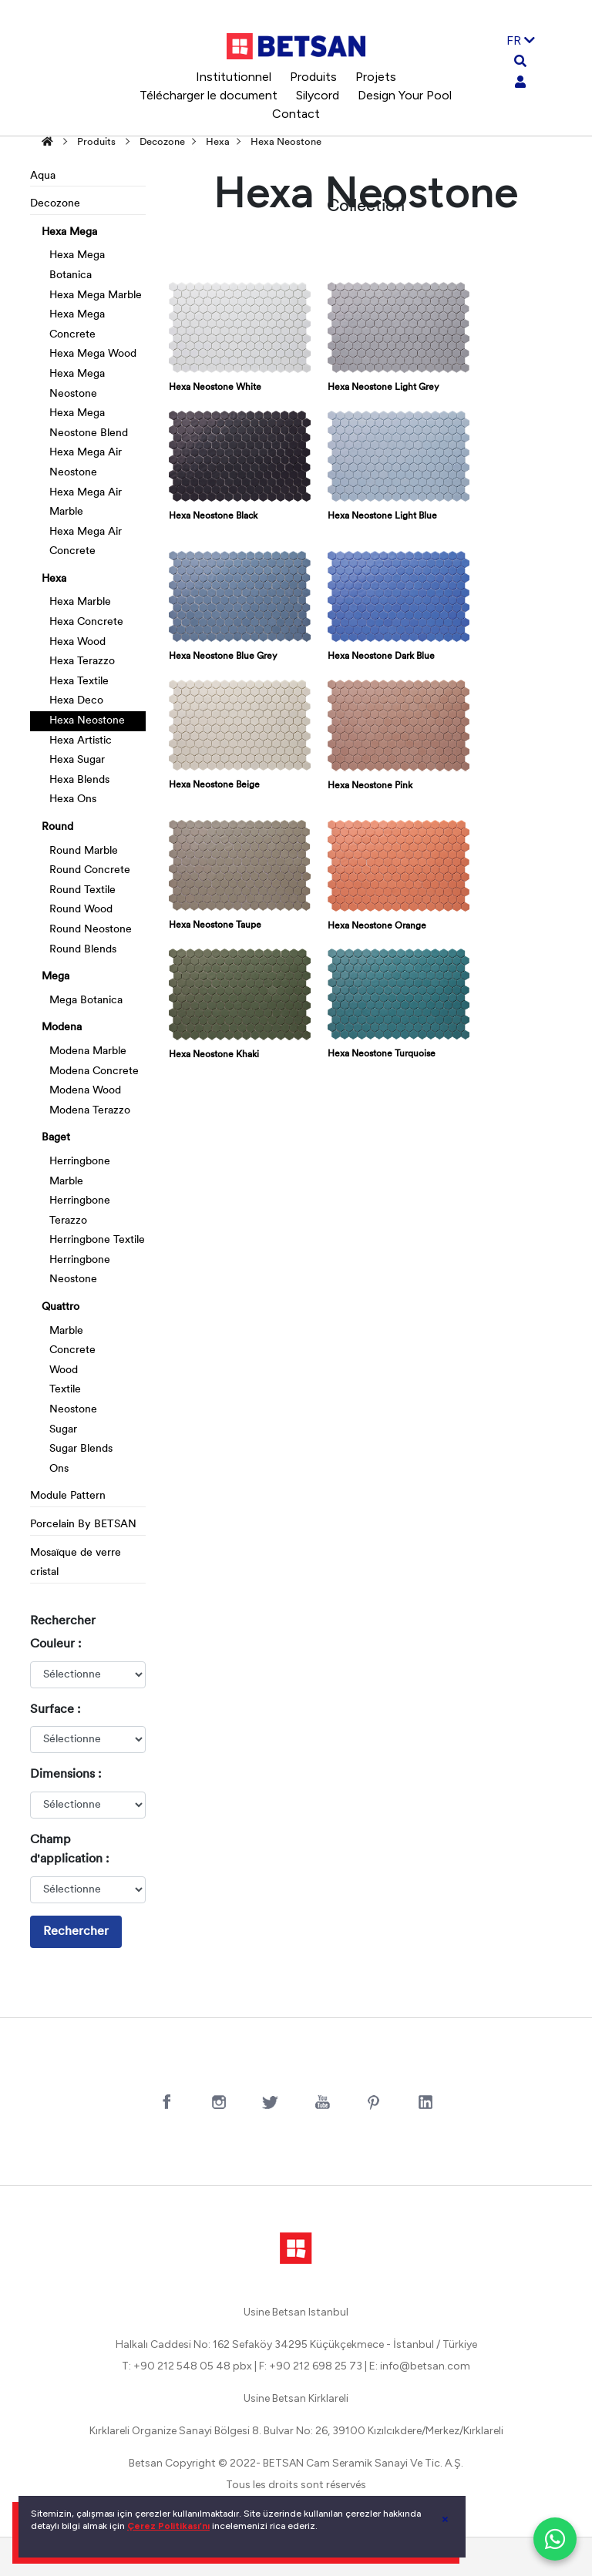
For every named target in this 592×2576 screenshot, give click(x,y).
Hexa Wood (77, 642)
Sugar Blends (81, 1449)
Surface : (55, 1710)
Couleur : (55, 1644)
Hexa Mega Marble (95, 295)
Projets (375, 76)
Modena (62, 1027)
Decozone (162, 142)
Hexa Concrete (86, 622)
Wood (63, 1370)
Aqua (43, 176)
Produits (313, 76)
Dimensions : (65, 1774)
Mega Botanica (86, 1000)
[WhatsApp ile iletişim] (555, 2539)
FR (520, 40)
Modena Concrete (94, 1071)
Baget (56, 1138)
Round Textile (82, 890)
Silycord (317, 95)
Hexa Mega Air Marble (85, 503)
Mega (55, 976)
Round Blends (82, 950)
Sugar (63, 1430)
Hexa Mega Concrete (77, 325)
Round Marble (83, 851)
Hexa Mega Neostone (77, 384)
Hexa (218, 142)
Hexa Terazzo (82, 661)
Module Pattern (68, 1496)
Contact (296, 113)
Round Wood (81, 909)
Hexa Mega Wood (92, 354)
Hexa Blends (79, 780)
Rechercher (76, 1932)
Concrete (72, 1350)
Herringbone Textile (97, 1240)
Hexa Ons (72, 799)
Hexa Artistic (80, 741)
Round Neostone (90, 929)
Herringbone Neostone (79, 1270)
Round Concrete (89, 870)
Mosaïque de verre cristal (75, 1563)
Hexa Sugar (77, 760)
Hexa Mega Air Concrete (85, 542)
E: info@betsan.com (419, 2366)
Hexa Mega (69, 232)
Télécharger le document (209, 95)
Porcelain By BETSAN (83, 1524)
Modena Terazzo (89, 1111)
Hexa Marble (80, 602)
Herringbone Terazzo (79, 1211)
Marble (66, 1331)
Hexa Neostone (286, 142)
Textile (65, 1389)
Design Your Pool (405, 95)
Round (57, 827)
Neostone (73, 1410)
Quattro (60, 1307)
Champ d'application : (69, 1850)
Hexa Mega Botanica (77, 265)
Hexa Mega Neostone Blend (88, 423)
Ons (59, 1469)
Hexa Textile (79, 681)
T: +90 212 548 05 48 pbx (187, 2366)
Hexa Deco (76, 701)
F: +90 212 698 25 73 (310, 2366)
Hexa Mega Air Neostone (85, 463)
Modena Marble (87, 1051)
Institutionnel (233, 76)
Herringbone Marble (79, 1171)
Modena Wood (85, 1091)
